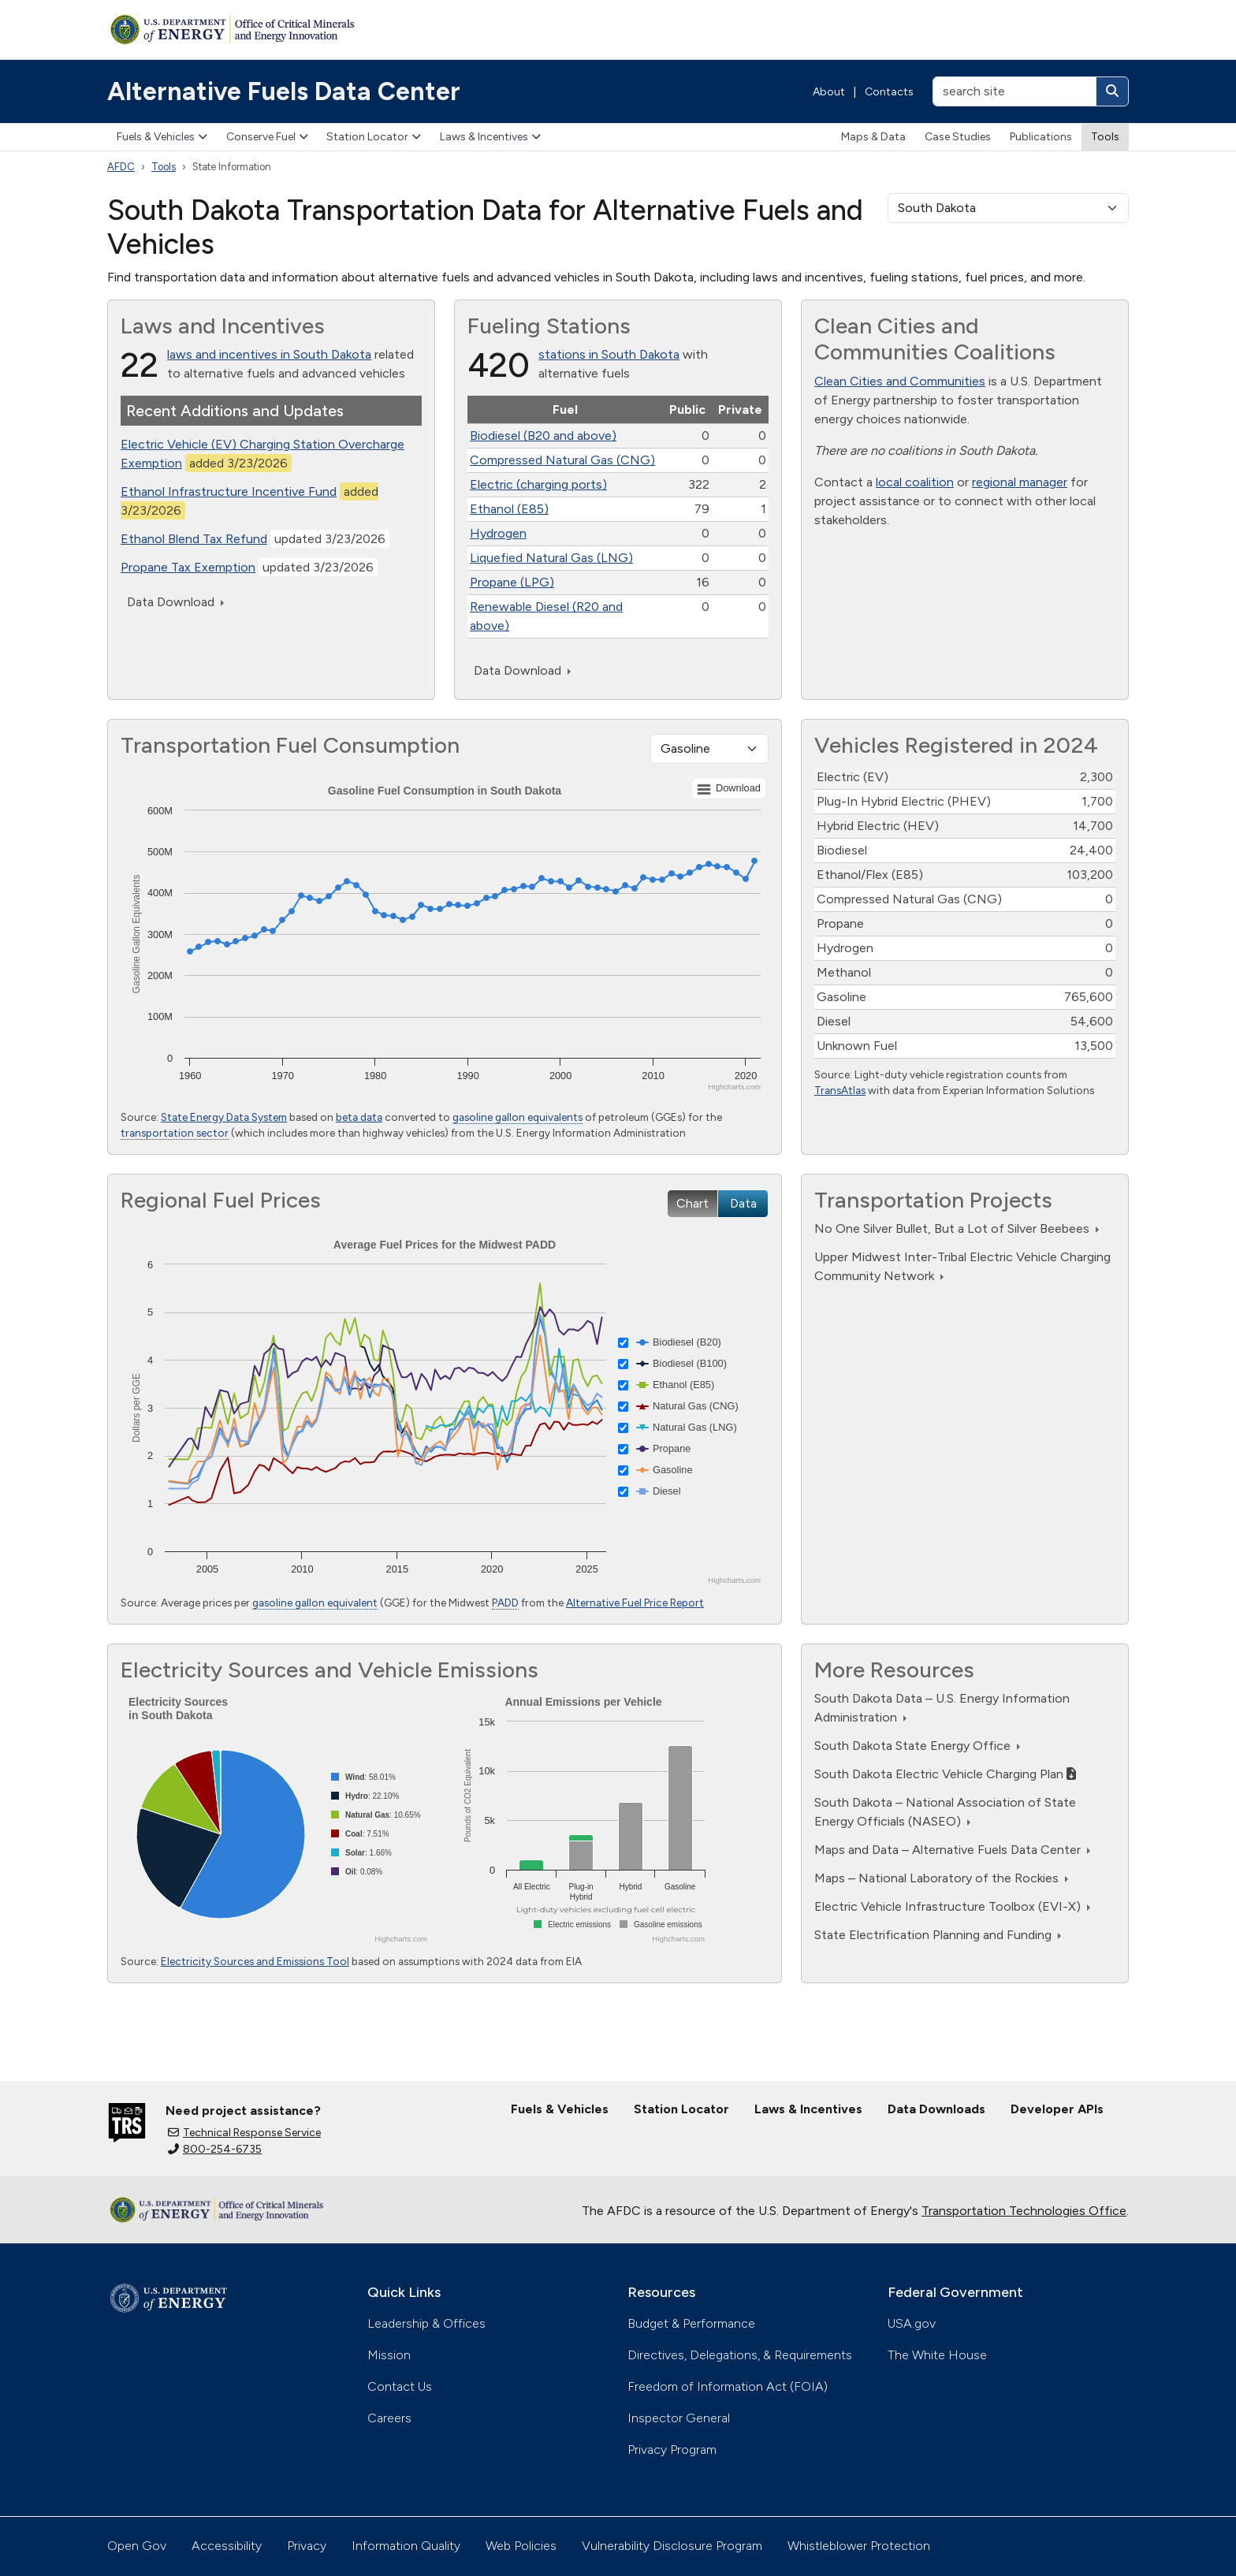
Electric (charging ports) (538, 484)
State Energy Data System (224, 1117)
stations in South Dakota (608, 354)
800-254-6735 (215, 2149)
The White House (937, 2354)
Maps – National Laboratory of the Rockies (941, 1878)
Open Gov (136, 2545)
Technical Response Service (244, 2132)
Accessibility (227, 2545)
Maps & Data (873, 136)
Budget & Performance (691, 2323)
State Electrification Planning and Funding (937, 1934)
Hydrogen (498, 533)
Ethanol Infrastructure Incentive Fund (229, 491)
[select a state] (1008, 208)
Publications (1041, 136)
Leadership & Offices (426, 2323)
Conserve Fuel (267, 136)
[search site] (1014, 91)
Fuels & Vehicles (162, 136)
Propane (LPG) (512, 582)
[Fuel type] (709, 749)
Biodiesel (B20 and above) (543, 435)
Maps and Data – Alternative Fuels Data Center (952, 1849)
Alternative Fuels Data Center (283, 91)
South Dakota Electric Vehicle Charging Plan (945, 1773)
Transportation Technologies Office (1023, 2210)
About (829, 92)
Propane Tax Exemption (188, 567)
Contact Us (399, 2386)
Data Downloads (936, 2108)
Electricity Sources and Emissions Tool (255, 1961)
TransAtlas (840, 1090)
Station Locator (373, 136)
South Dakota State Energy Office (917, 1745)
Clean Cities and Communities (899, 381)
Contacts (889, 92)
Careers (389, 2417)
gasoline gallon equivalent (315, 1602)
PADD (505, 1602)
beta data (359, 1117)
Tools (1105, 136)
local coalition (915, 482)
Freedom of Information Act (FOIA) (727, 2386)
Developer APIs (1057, 2108)
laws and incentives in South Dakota (269, 354)
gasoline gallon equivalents (517, 1117)
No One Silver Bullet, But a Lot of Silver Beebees (956, 1228)
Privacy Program (672, 2449)
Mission (389, 2354)
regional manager (1019, 482)
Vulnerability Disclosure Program (672, 2545)
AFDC (121, 167)
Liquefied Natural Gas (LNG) (551, 557)
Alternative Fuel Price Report (635, 1602)
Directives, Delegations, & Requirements (739, 2354)
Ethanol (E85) (509, 508)
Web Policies (521, 2545)
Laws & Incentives (490, 136)
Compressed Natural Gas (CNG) (562, 459)
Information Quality (406, 2545)
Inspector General (678, 2417)
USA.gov (912, 2323)
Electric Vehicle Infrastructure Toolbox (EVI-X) (952, 1906)
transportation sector (175, 1132)
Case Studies (958, 136)
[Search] (1112, 91)
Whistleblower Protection (858, 2545)
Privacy (306, 2545)
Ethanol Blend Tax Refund (194, 538)
